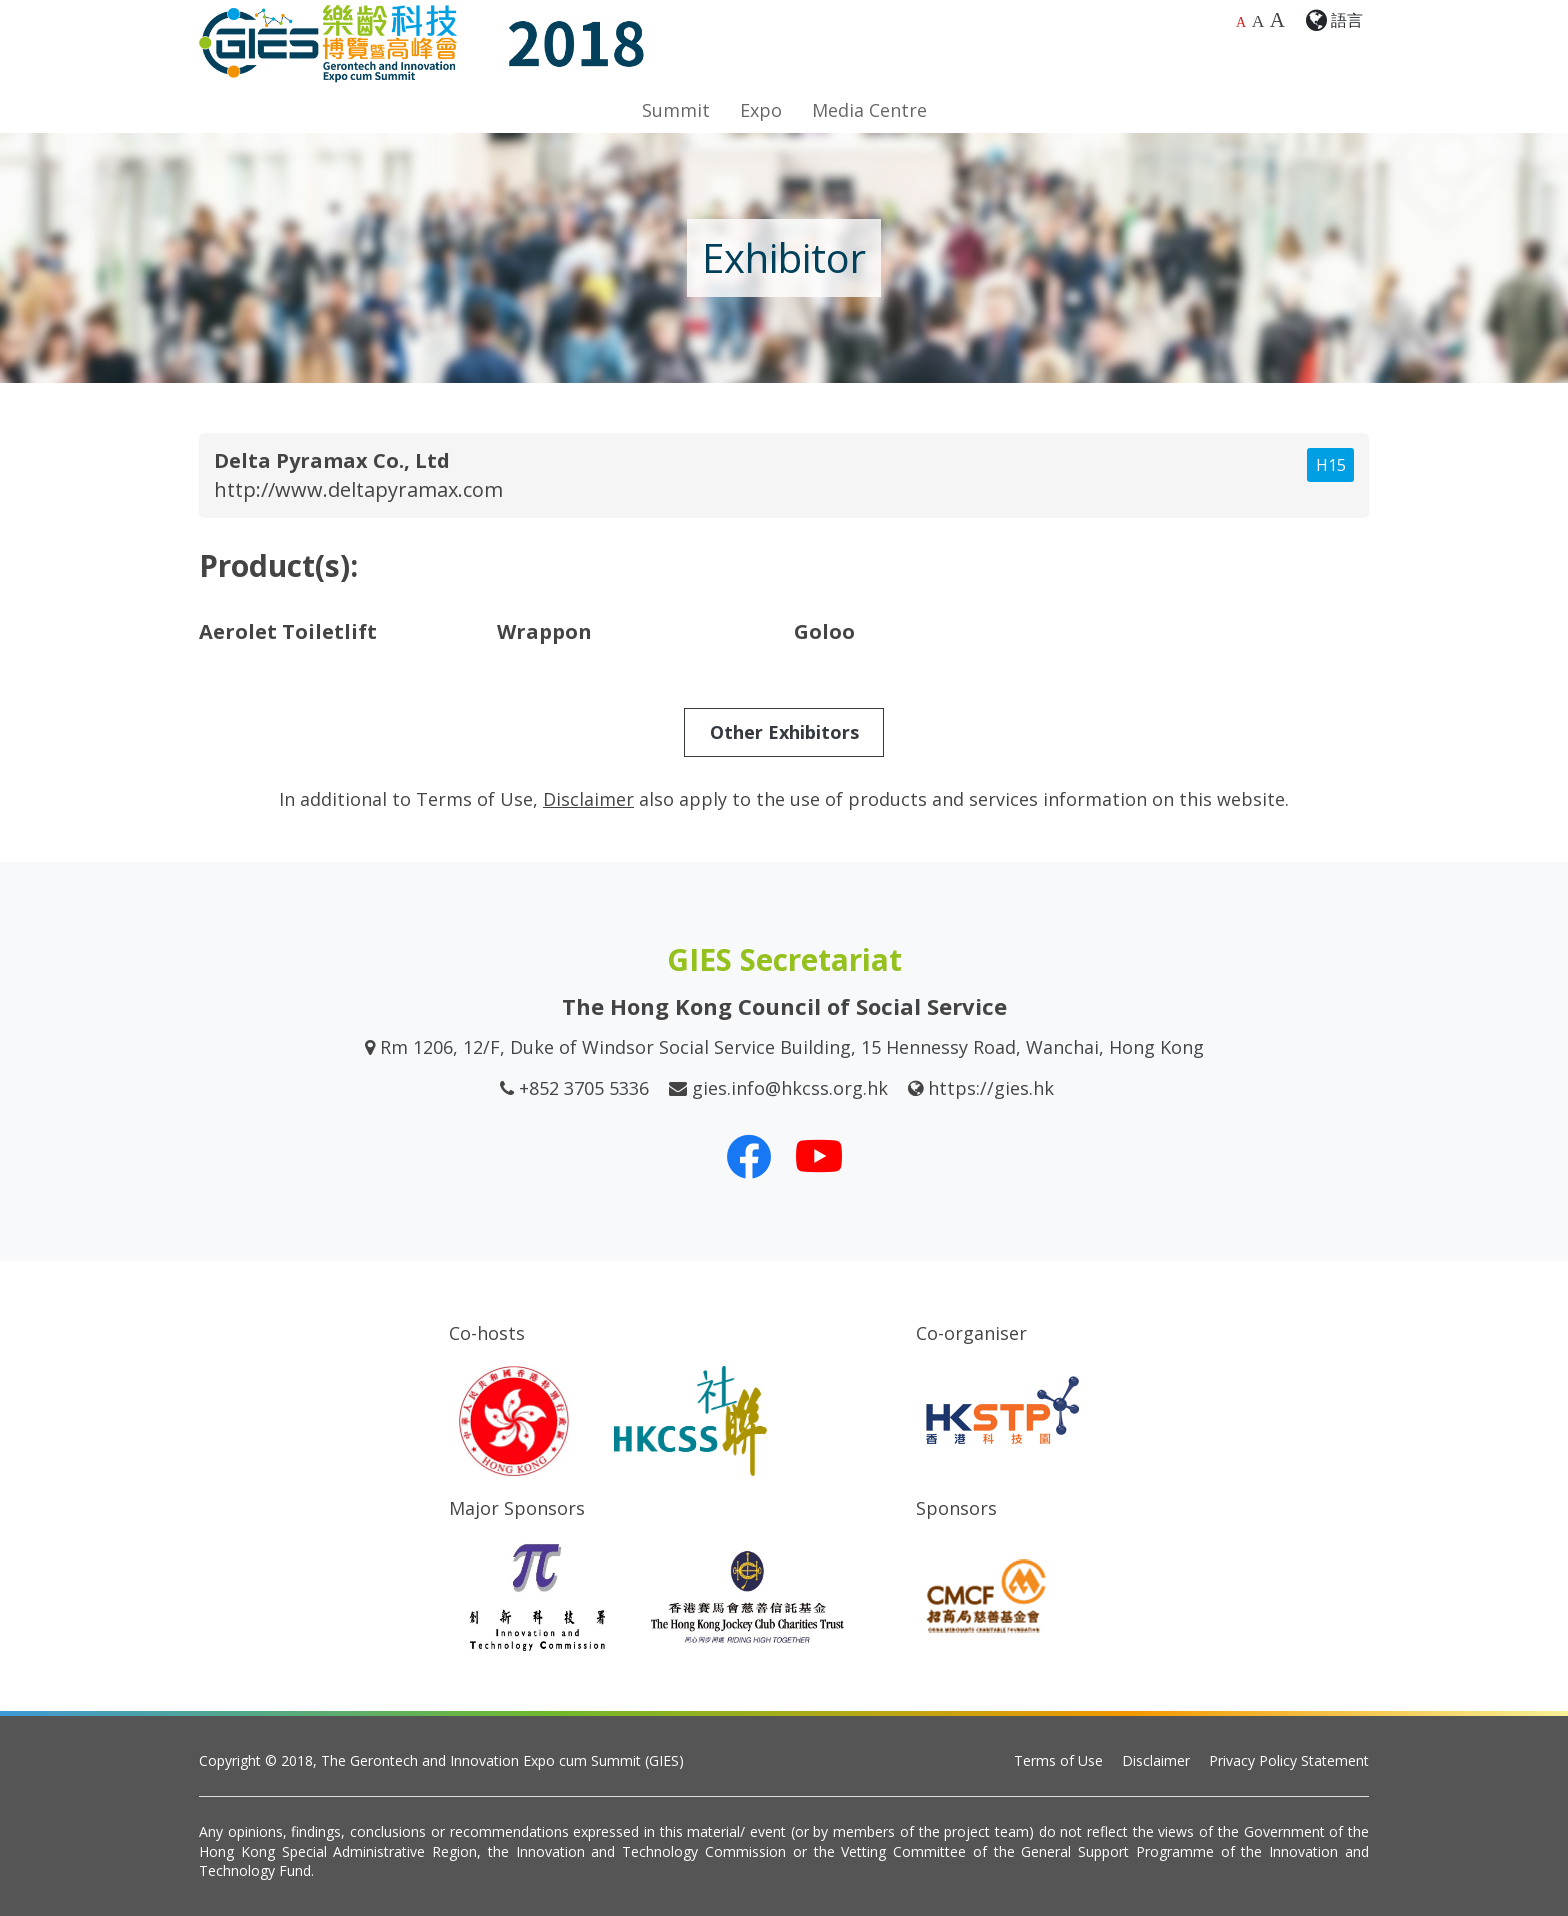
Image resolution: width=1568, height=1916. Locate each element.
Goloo (824, 631)
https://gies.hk (991, 1088)
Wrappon (544, 631)
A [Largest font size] (1277, 20)
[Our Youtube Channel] (819, 1156)
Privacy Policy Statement (1289, 1760)
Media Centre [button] (869, 110)
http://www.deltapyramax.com (358, 489)
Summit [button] (676, 110)
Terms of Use (1058, 1760)
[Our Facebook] (749, 1156)
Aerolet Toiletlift (288, 631)
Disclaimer (1156, 1760)
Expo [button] (761, 110)
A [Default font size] (1241, 22)
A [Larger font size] (1258, 21)
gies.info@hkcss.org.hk (790, 1088)
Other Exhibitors (784, 732)
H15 (1331, 465)
